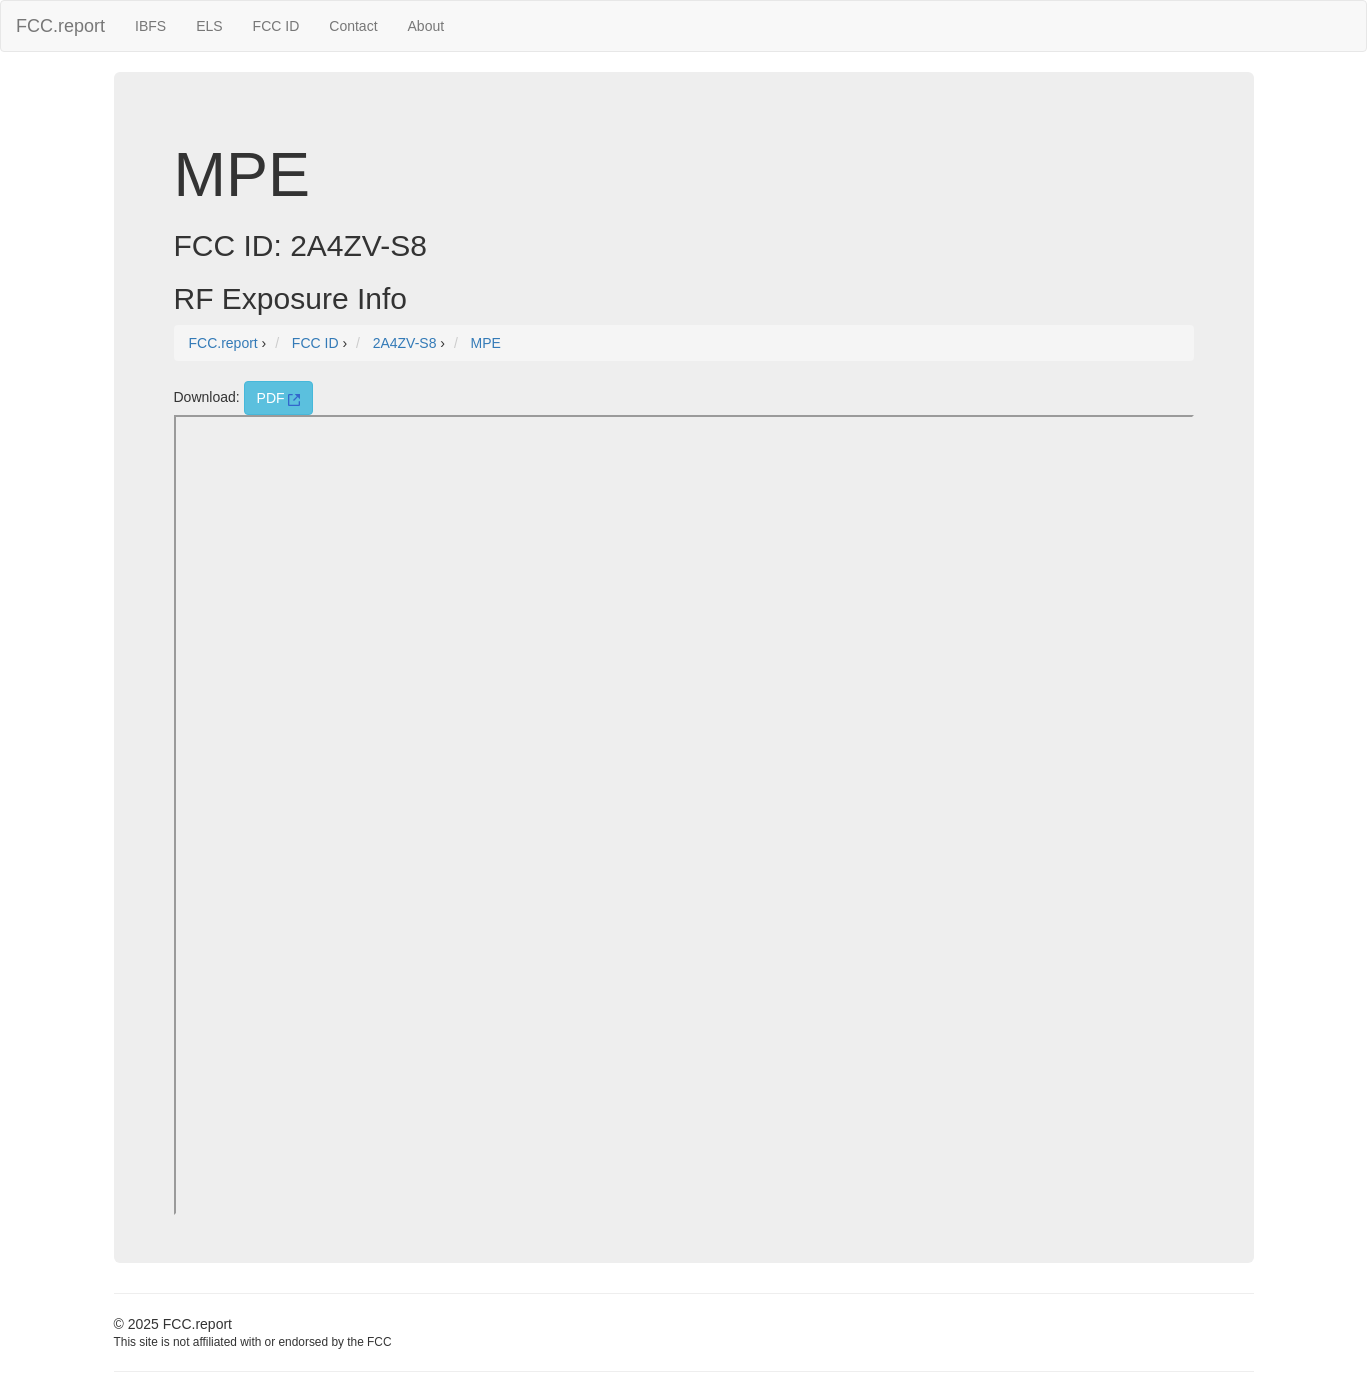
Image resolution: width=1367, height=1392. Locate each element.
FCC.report (60, 26)
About (426, 26)
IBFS (150, 26)
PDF (279, 398)
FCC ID (276, 26)
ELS (209, 26)
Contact (353, 26)
